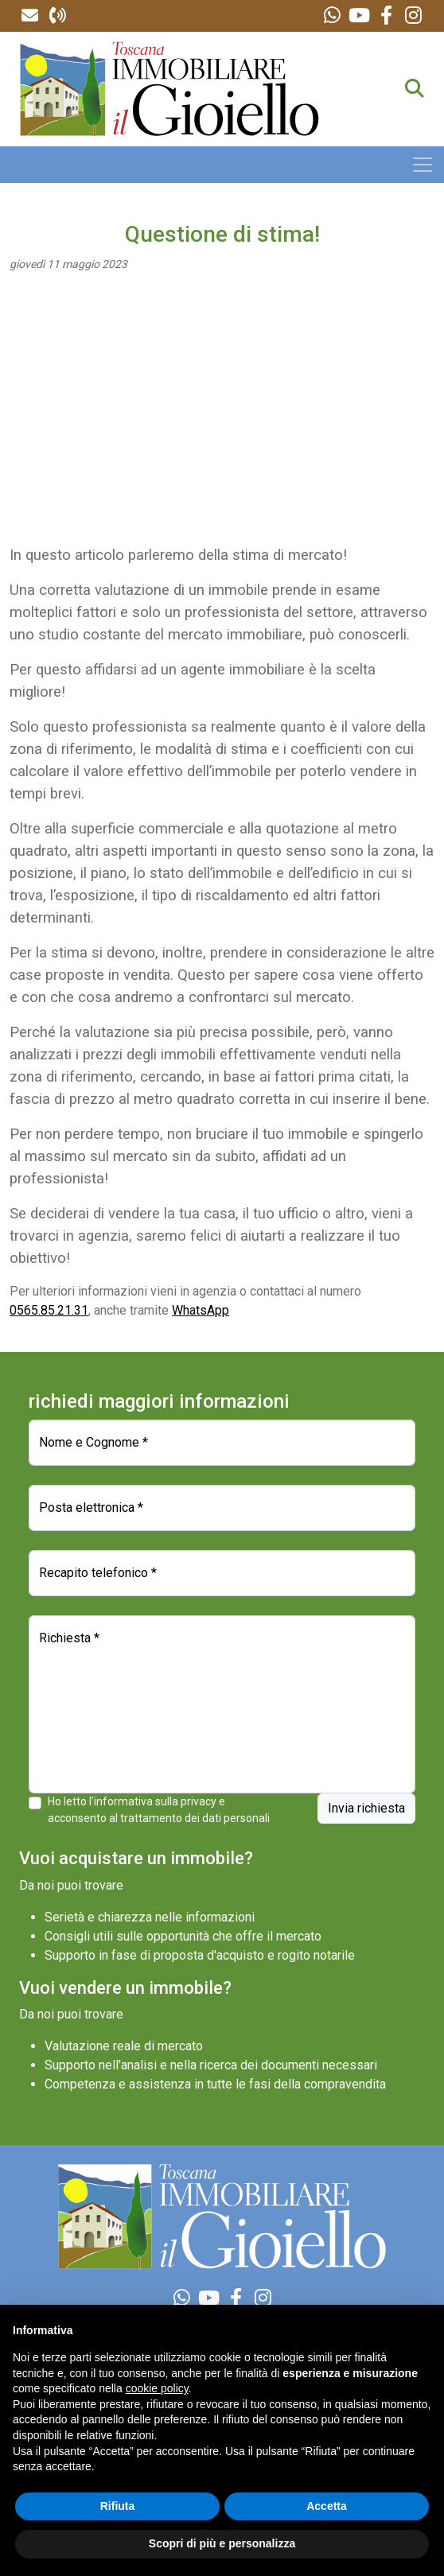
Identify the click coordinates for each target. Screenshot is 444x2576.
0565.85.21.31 (49, 1310)
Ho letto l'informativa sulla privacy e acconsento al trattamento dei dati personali (159, 1809)
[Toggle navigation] (422, 165)
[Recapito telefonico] (222, 1573)
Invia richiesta (366, 1808)
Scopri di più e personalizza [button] (222, 2543)
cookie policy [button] (157, 2388)
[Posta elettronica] (222, 1508)
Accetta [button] (326, 2506)
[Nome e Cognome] (222, 1443)
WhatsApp (200, 1310)
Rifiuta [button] (117, 2506)
